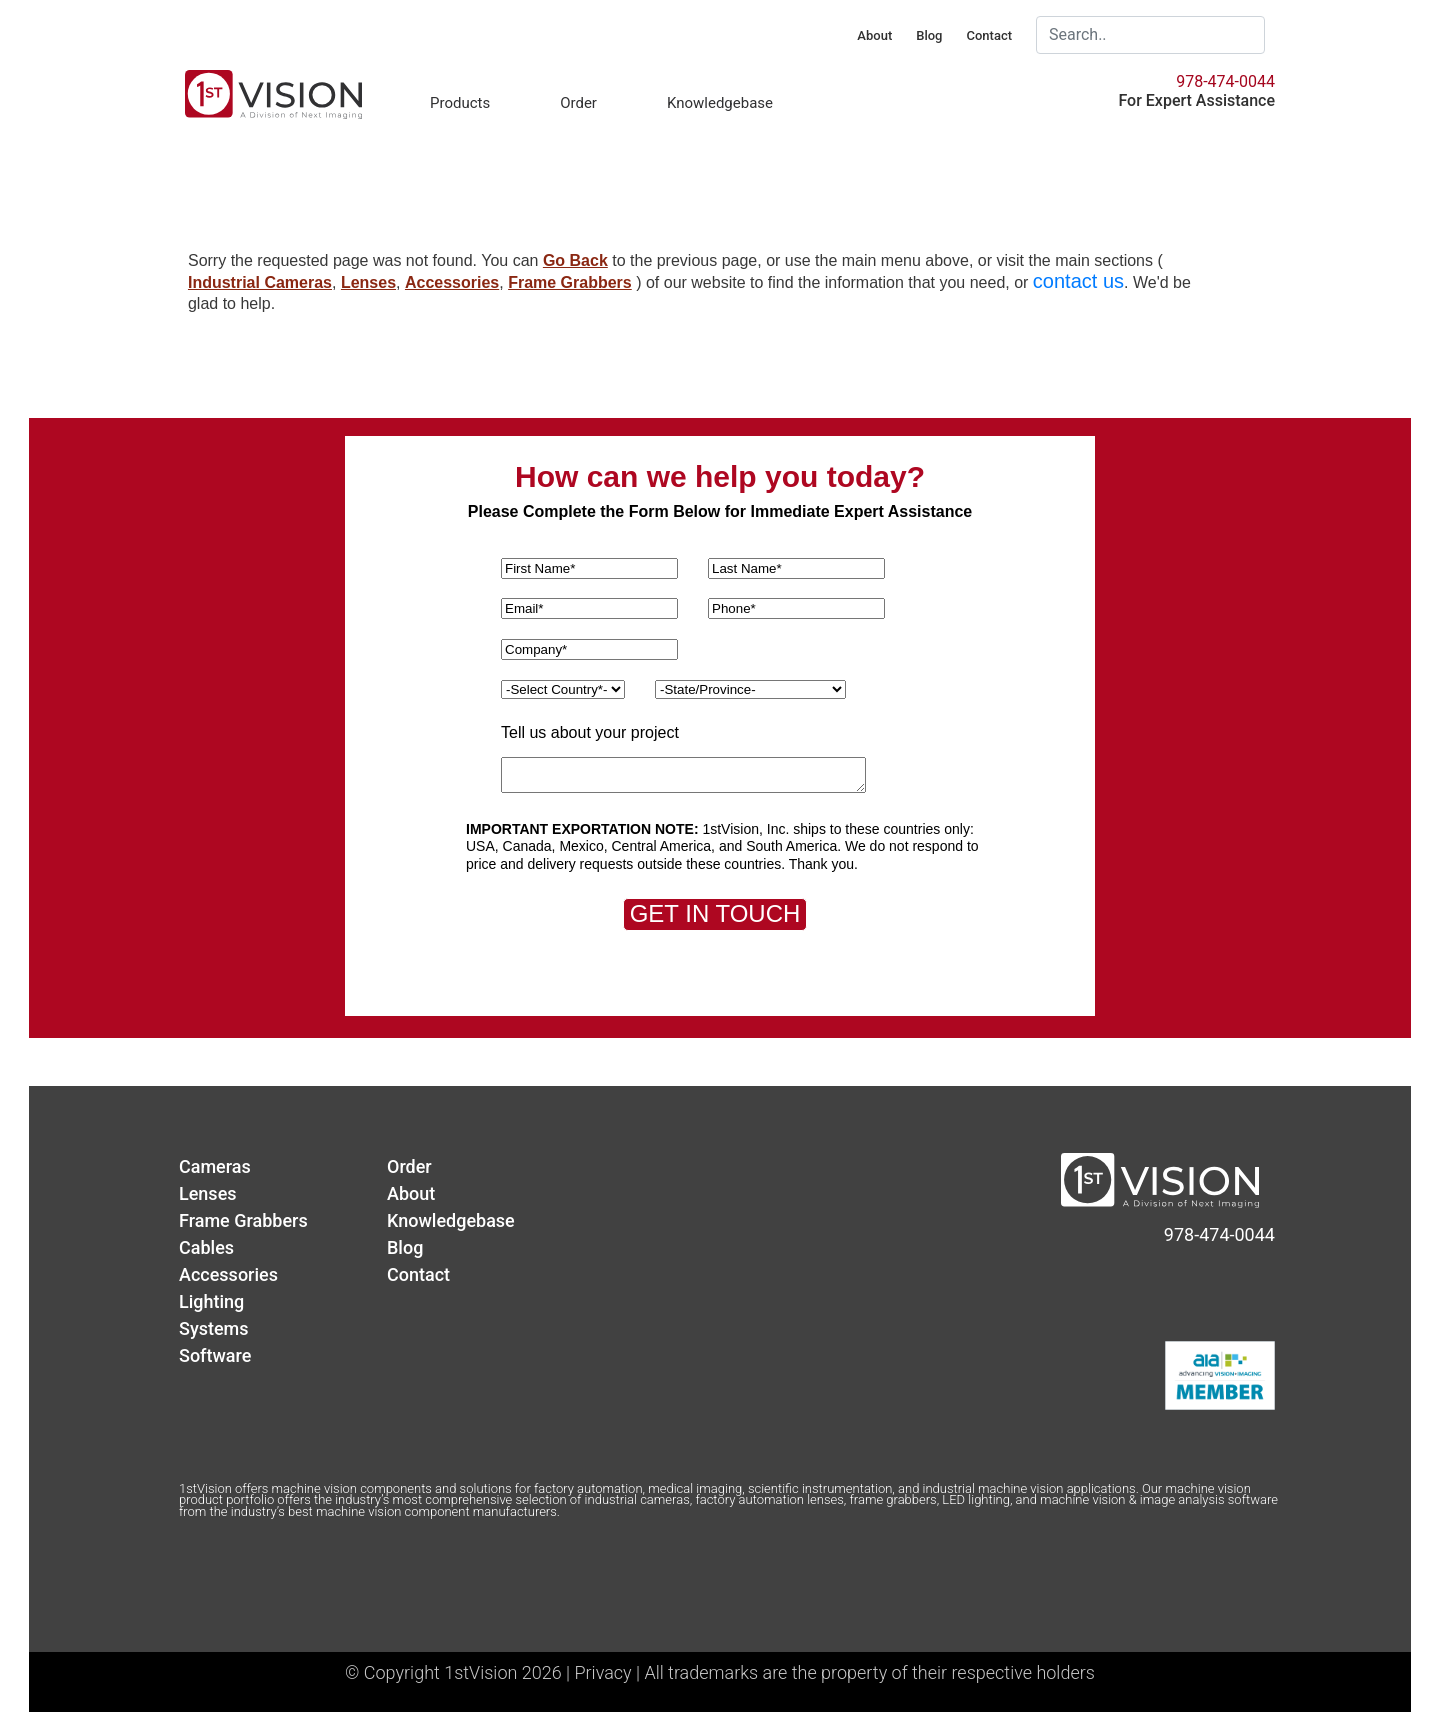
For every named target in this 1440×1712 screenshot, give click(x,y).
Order (578, 103)
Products (460, 103)
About (874, 35)
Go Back (575, 260)
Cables (206, 1247)
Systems (214, 1328)
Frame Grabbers (570, 282)
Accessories (452, 282)
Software (215, 1355)
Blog (929, 35)
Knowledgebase (720, 103)
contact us (1078, 281)
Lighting (211, 1301)
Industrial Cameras (260, 282)
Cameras (215, 1166)
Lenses (368, 282)
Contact (989, 35)
